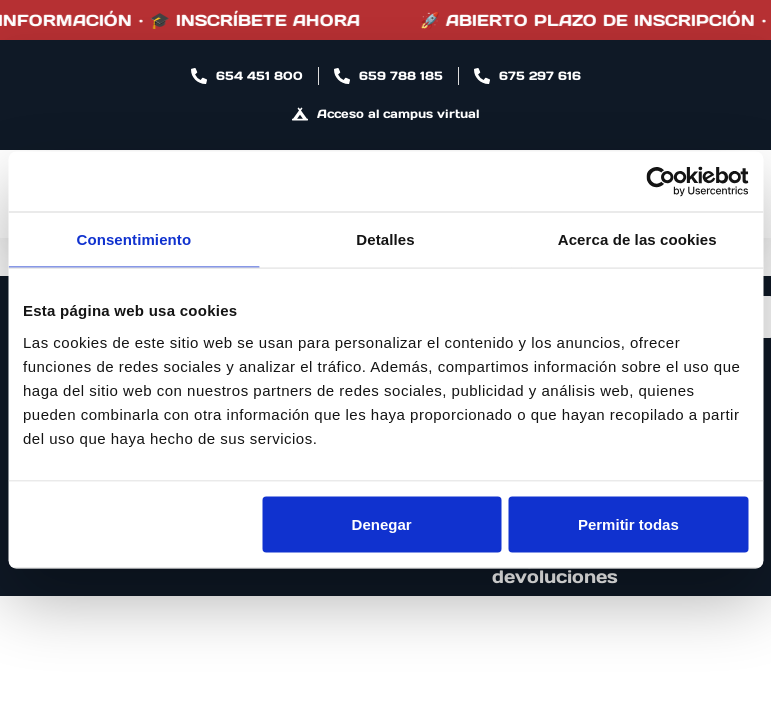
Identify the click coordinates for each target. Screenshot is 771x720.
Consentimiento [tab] (133, 239)
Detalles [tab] (385, 239)
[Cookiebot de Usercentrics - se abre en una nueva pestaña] (660, 182)
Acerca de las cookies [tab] (637, 239)
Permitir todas (628, 523)
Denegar (382, 523)
